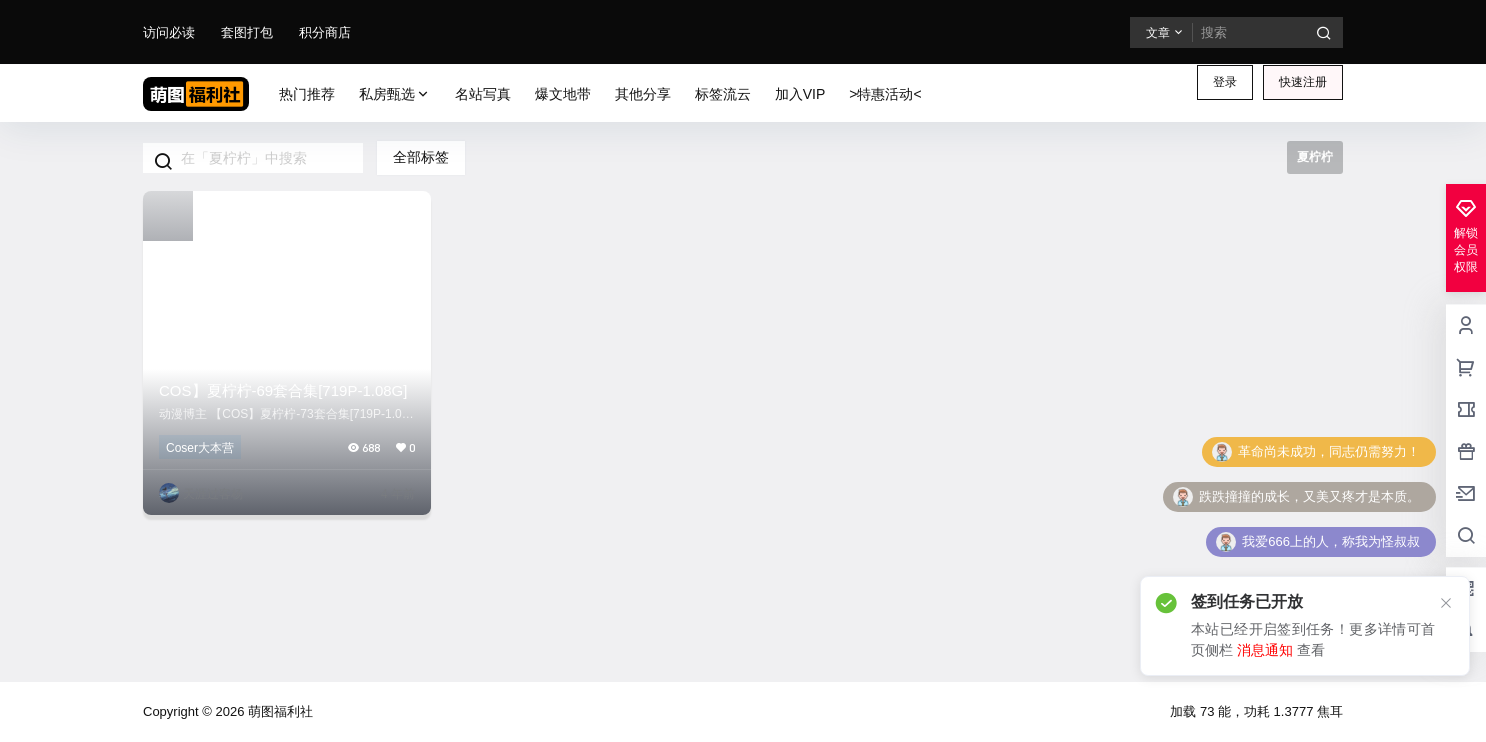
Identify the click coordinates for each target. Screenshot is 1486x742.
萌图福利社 (278, 711)
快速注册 (1303, 82)
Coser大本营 (200, 448)
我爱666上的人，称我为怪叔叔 (1331, 541)
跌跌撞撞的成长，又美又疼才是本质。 (1309, 496)
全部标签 (421, 157)
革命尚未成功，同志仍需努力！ (1329, 451)
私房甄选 (395, 94)
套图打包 (247, 32)
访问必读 (169, 32)
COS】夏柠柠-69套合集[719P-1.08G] (283, 390)
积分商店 (325, 32)
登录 (1225, 82)
